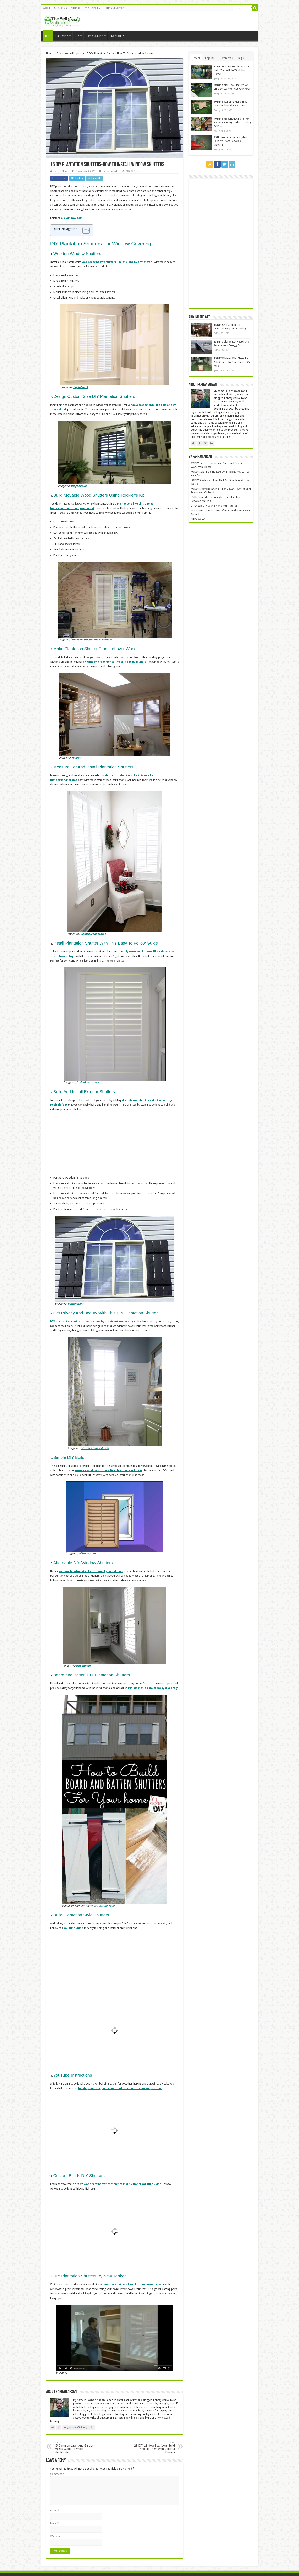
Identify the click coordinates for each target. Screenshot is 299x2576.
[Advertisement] (114, 1145)
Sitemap (75, 7)
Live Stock (115, 35)
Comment (57, 2473)
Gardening (61, 35)
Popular (209, 58)
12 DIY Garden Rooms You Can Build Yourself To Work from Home (232, 70)
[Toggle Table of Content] (84, 230)
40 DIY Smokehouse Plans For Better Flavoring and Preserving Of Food (232, 122)
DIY (77, 35)
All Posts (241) (199, 518)
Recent (196, 58)
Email (54, 2523)
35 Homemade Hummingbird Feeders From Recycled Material (231, 141)
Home (49, 53)
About (46, 7)
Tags (241, 58)
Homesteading (94, 35)
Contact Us (60, 7)
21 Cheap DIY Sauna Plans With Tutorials (216, 505)
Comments (226, 58)
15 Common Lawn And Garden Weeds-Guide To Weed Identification (75, 2447)
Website (55, 2536)
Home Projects (73, 53)
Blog (48, 35)
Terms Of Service (114, 7)
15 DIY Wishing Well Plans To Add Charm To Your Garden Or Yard (232, 362)
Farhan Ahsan (61, 171)
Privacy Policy (92, 7)
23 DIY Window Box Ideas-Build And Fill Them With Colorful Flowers (153, 2447)
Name (54, 2510)
